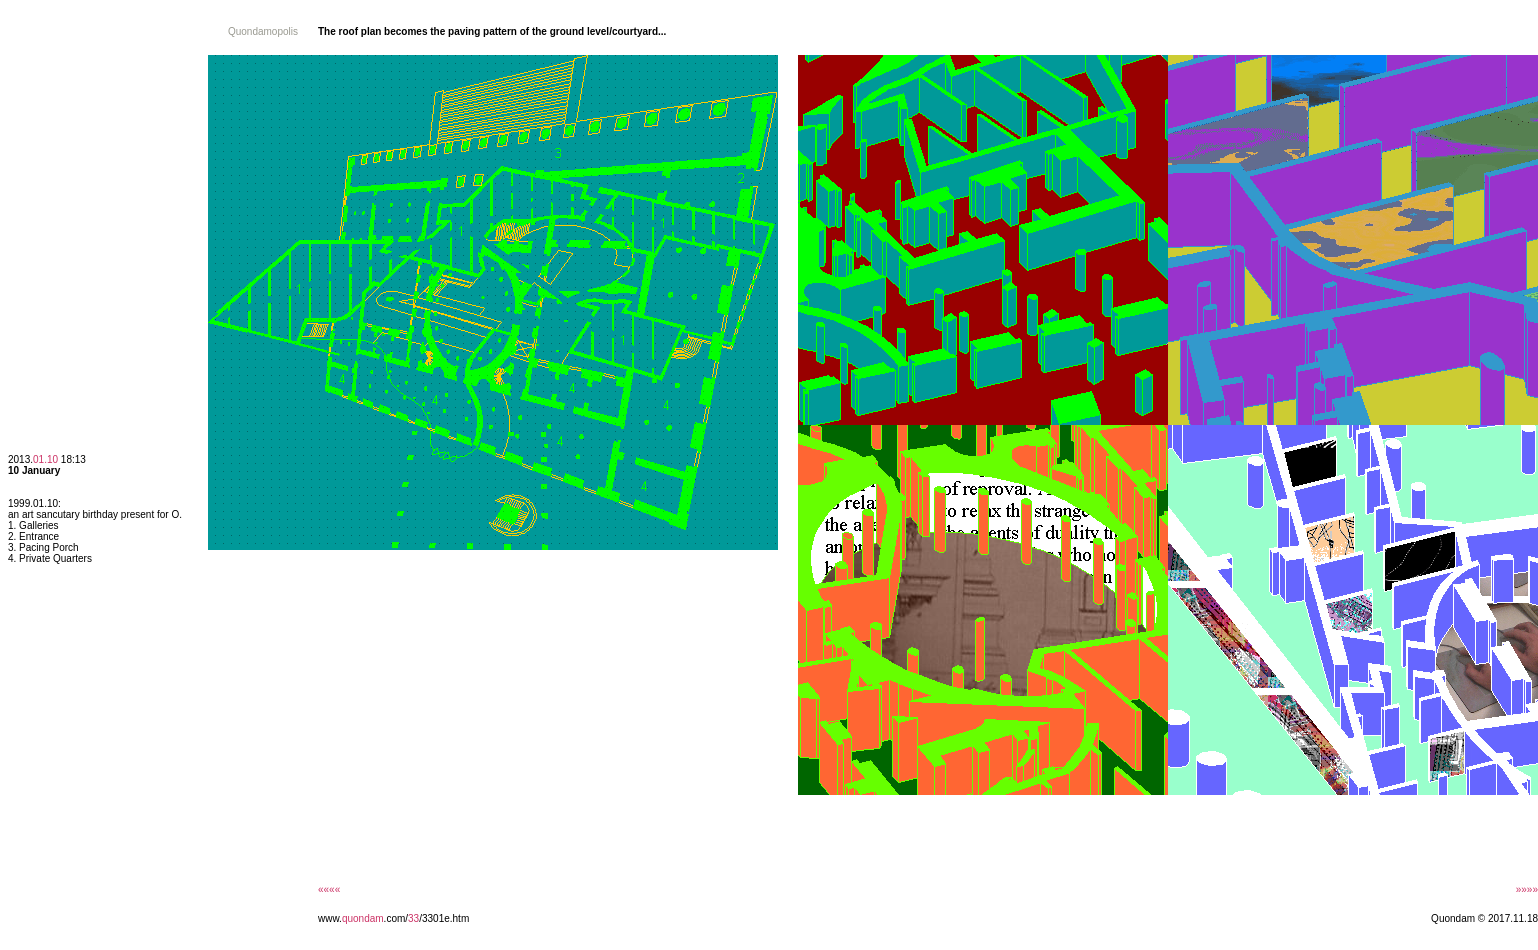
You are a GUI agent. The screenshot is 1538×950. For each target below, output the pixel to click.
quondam (363, 918)
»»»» (1527, 889)
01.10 (45, 459)
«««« (329, 889)
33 (413, 918)
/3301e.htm (444, 918)
